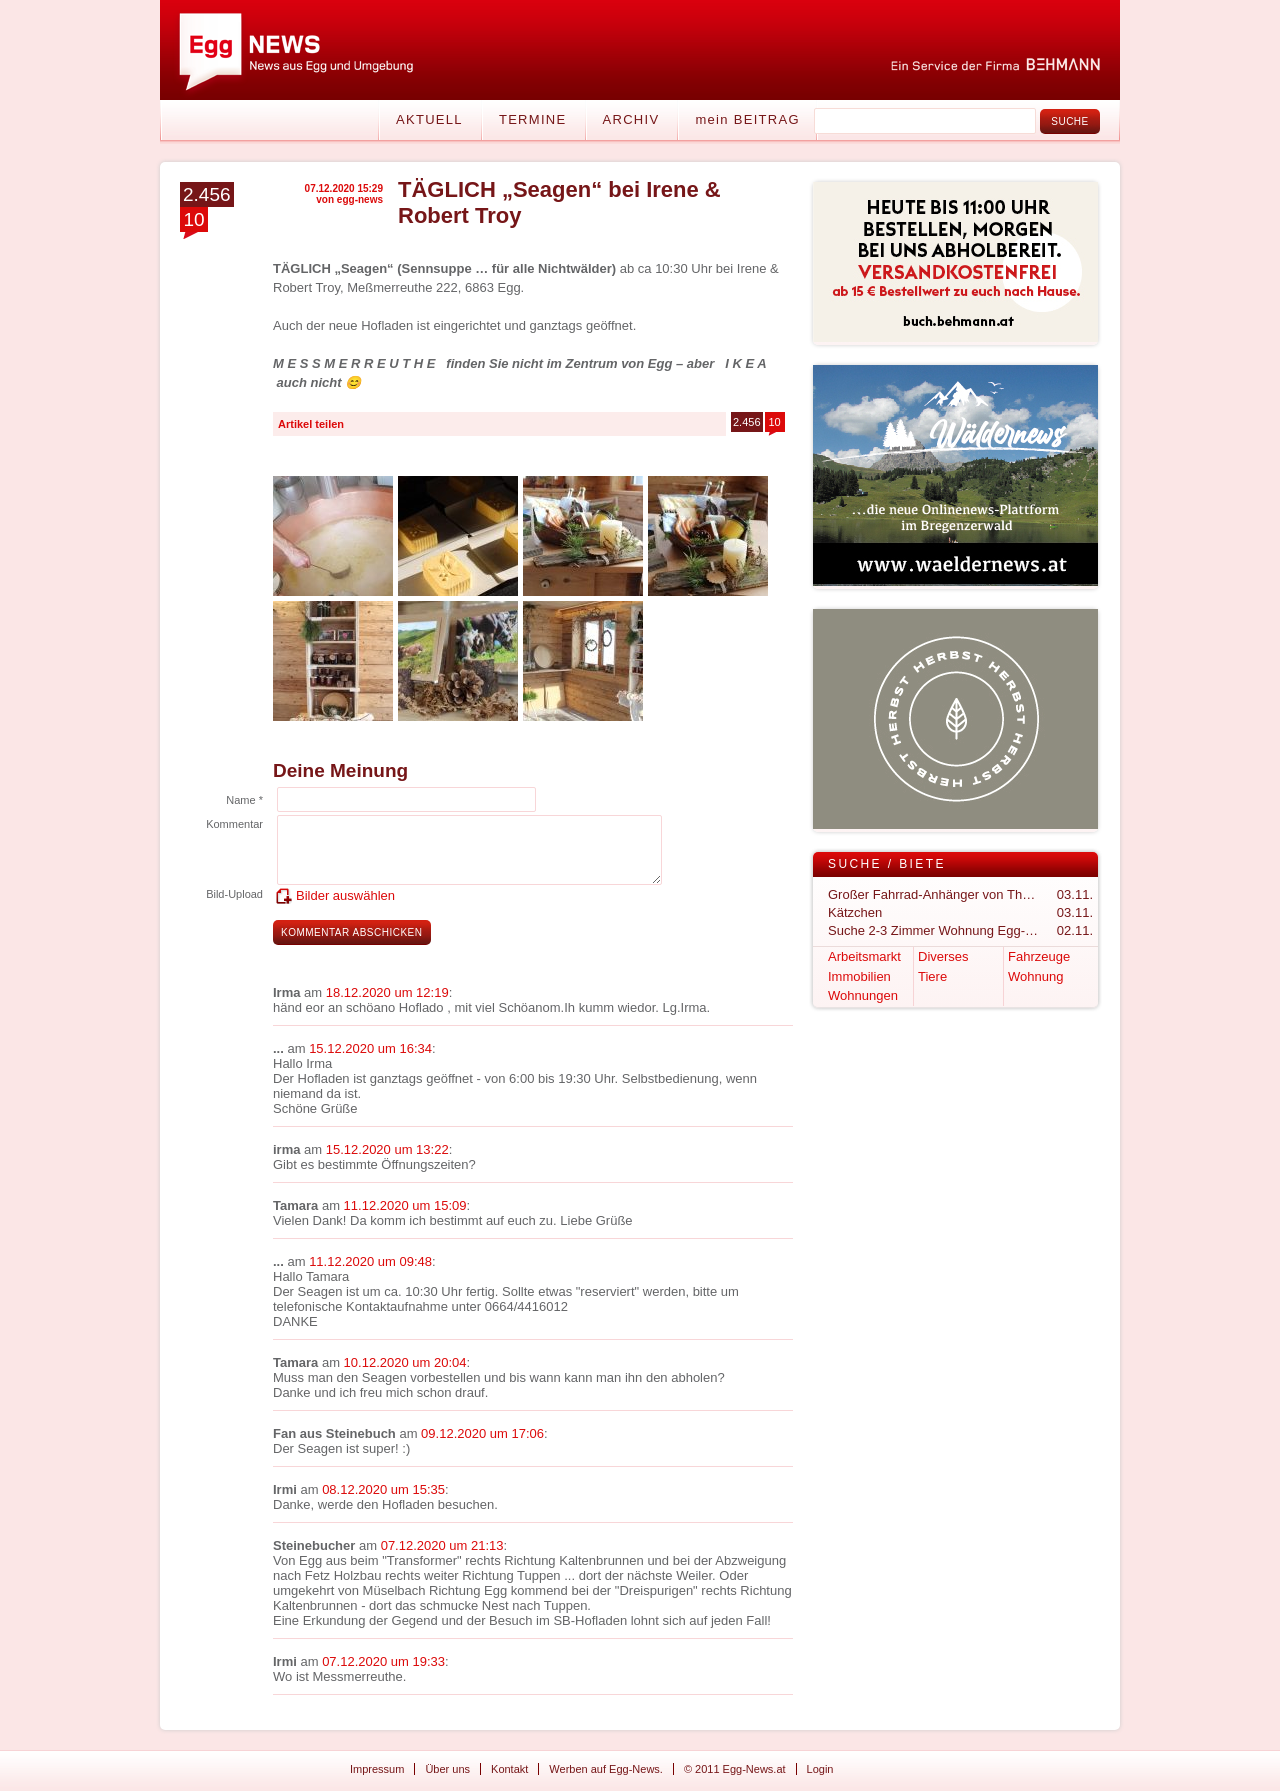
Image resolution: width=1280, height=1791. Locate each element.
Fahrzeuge (1039, 956)
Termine (533, 119)
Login (820, 1769)
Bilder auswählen (345, 895)
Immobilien (859, 976)
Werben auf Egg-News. (606, 1769)
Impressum (377, 1769)
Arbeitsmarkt (864, 956)
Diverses (943, 956)
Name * (244, 800)
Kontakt (509, 1769)
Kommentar (234, 824)
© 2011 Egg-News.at (735, 1769)
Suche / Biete (887, 864)
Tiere (932, 976)
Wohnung (1035, 976)
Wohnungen (863, 995)
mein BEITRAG (747, 119)
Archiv (631, 119)
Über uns (447, 1769)
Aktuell (429, 119)
